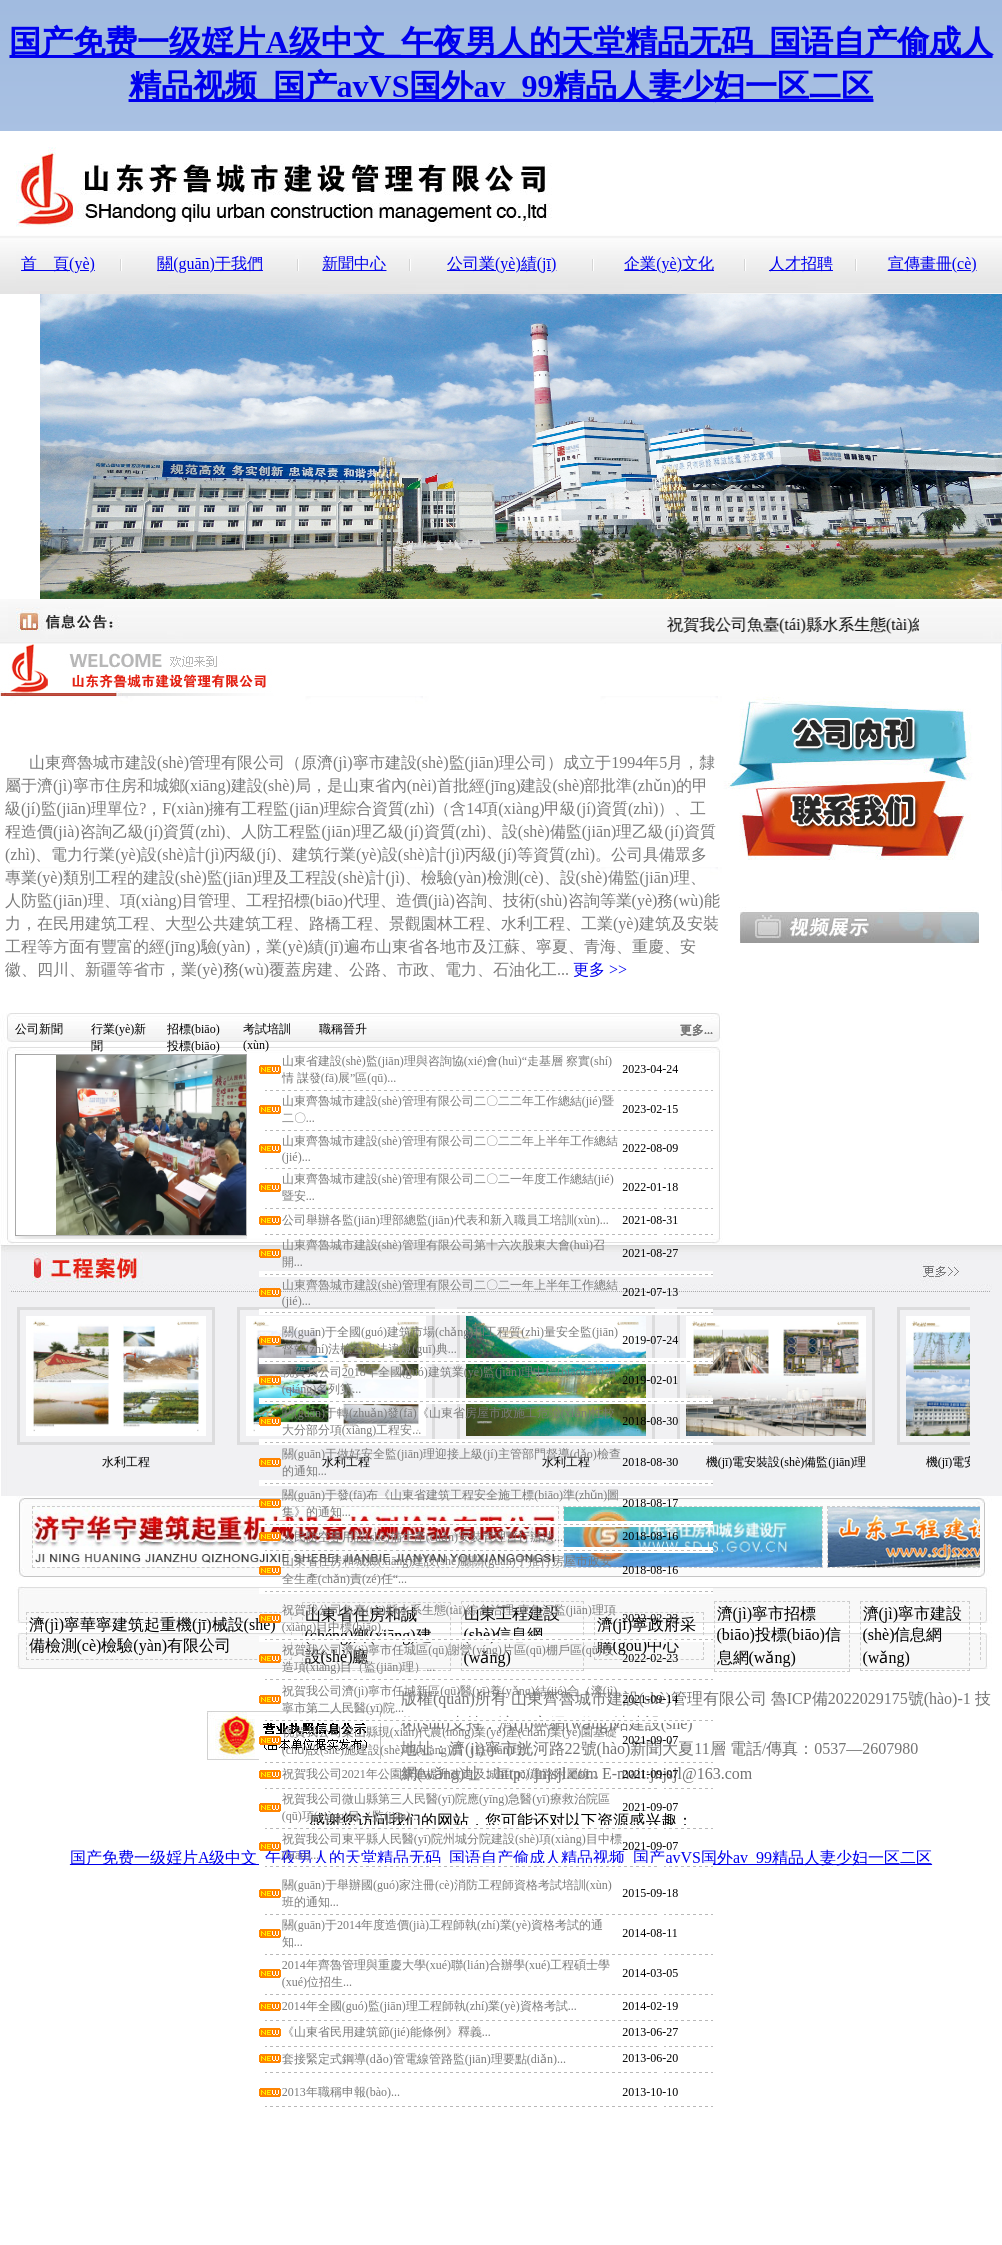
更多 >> (600, 969)
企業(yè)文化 (669, 263)
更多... (696, 1030)
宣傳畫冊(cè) (932, 263)
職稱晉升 (343, 1029)
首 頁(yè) (58, 263)
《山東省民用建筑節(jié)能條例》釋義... (386, 2032)
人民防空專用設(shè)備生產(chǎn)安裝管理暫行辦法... (422, 1537)
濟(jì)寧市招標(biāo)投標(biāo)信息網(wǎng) (779, 1635)
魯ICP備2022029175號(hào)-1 (871, 1698)
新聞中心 (354, 263)
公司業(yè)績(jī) (501, 263)
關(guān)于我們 (210, 263)
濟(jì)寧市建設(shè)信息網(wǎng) (913, 1635)
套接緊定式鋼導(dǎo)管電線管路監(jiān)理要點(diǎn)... (424, 2059)
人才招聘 (801, 263)
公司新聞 (39, 1029)
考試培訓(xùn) (267, 1032)
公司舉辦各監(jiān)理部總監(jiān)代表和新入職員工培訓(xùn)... (445, 1220)
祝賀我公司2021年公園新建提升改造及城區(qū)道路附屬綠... (440, 1774)
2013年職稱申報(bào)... (341, 2092)
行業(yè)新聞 (118, 1032)
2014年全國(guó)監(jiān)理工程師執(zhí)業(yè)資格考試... (429, 2006)
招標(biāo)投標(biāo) (193, 1032)
